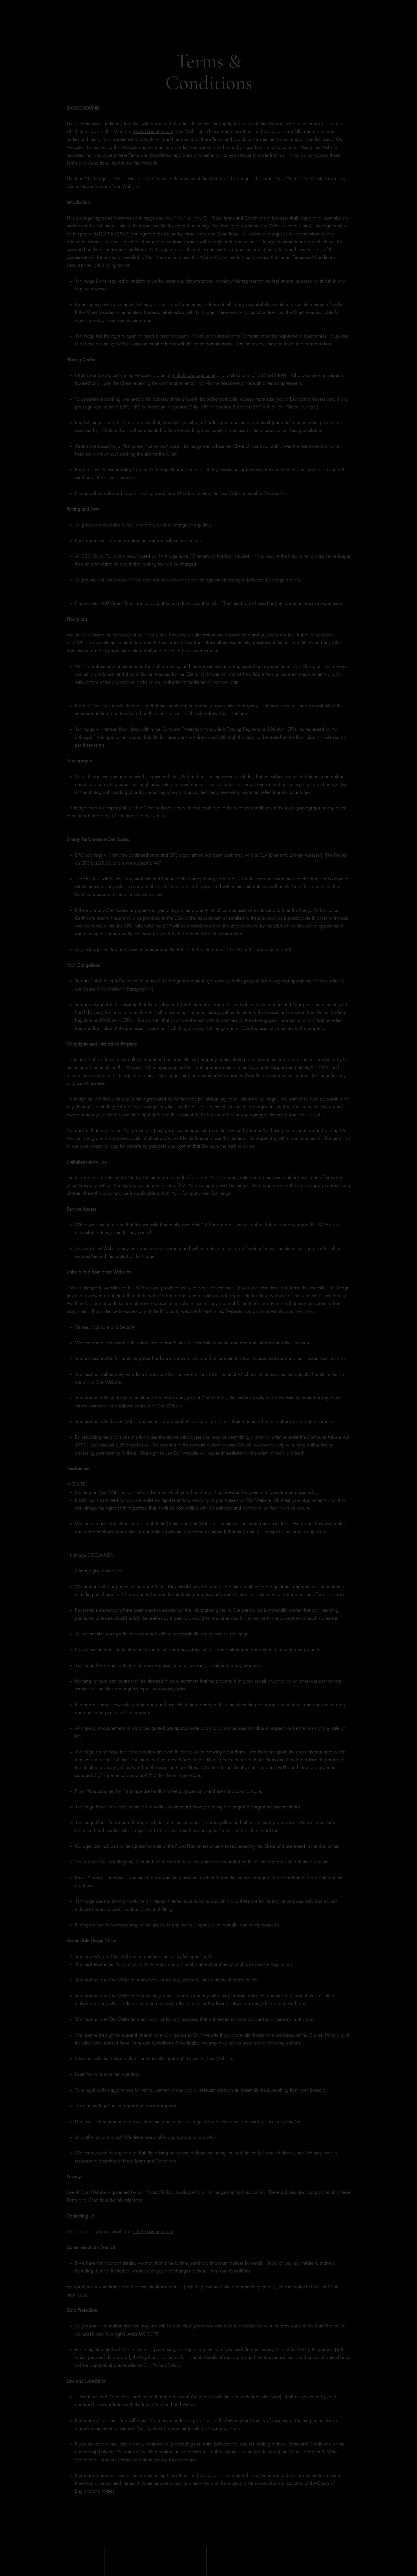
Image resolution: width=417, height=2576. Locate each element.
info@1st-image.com (321, 226)
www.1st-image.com (153, 131)
